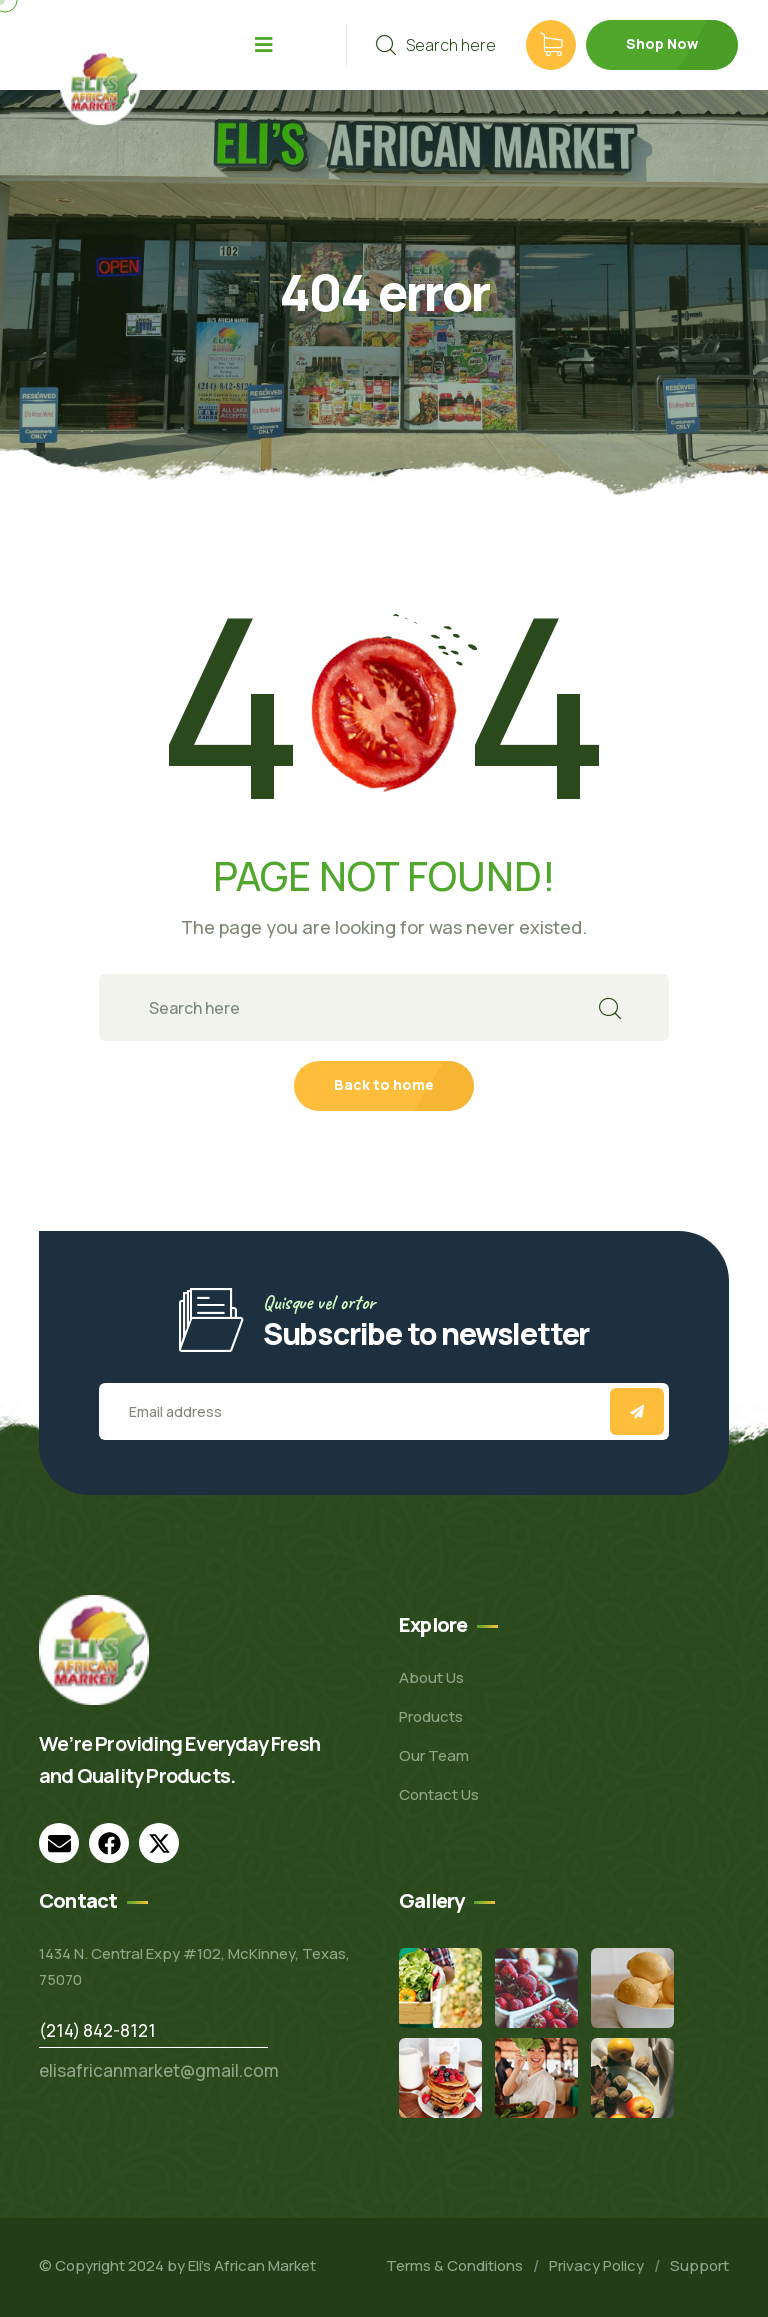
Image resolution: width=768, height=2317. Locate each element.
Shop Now (662, 43)
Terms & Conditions (454, 2265)
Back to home (384, 1084)
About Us (431, 1677)
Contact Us (439, 1794)
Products (431, 1716)
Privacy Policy (596, 2265)
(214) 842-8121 (97, 2030)
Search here (436, 45)
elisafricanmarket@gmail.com (159, 2070)
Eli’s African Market (252, 2265)
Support (699, 2265)
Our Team (434, 1755)
